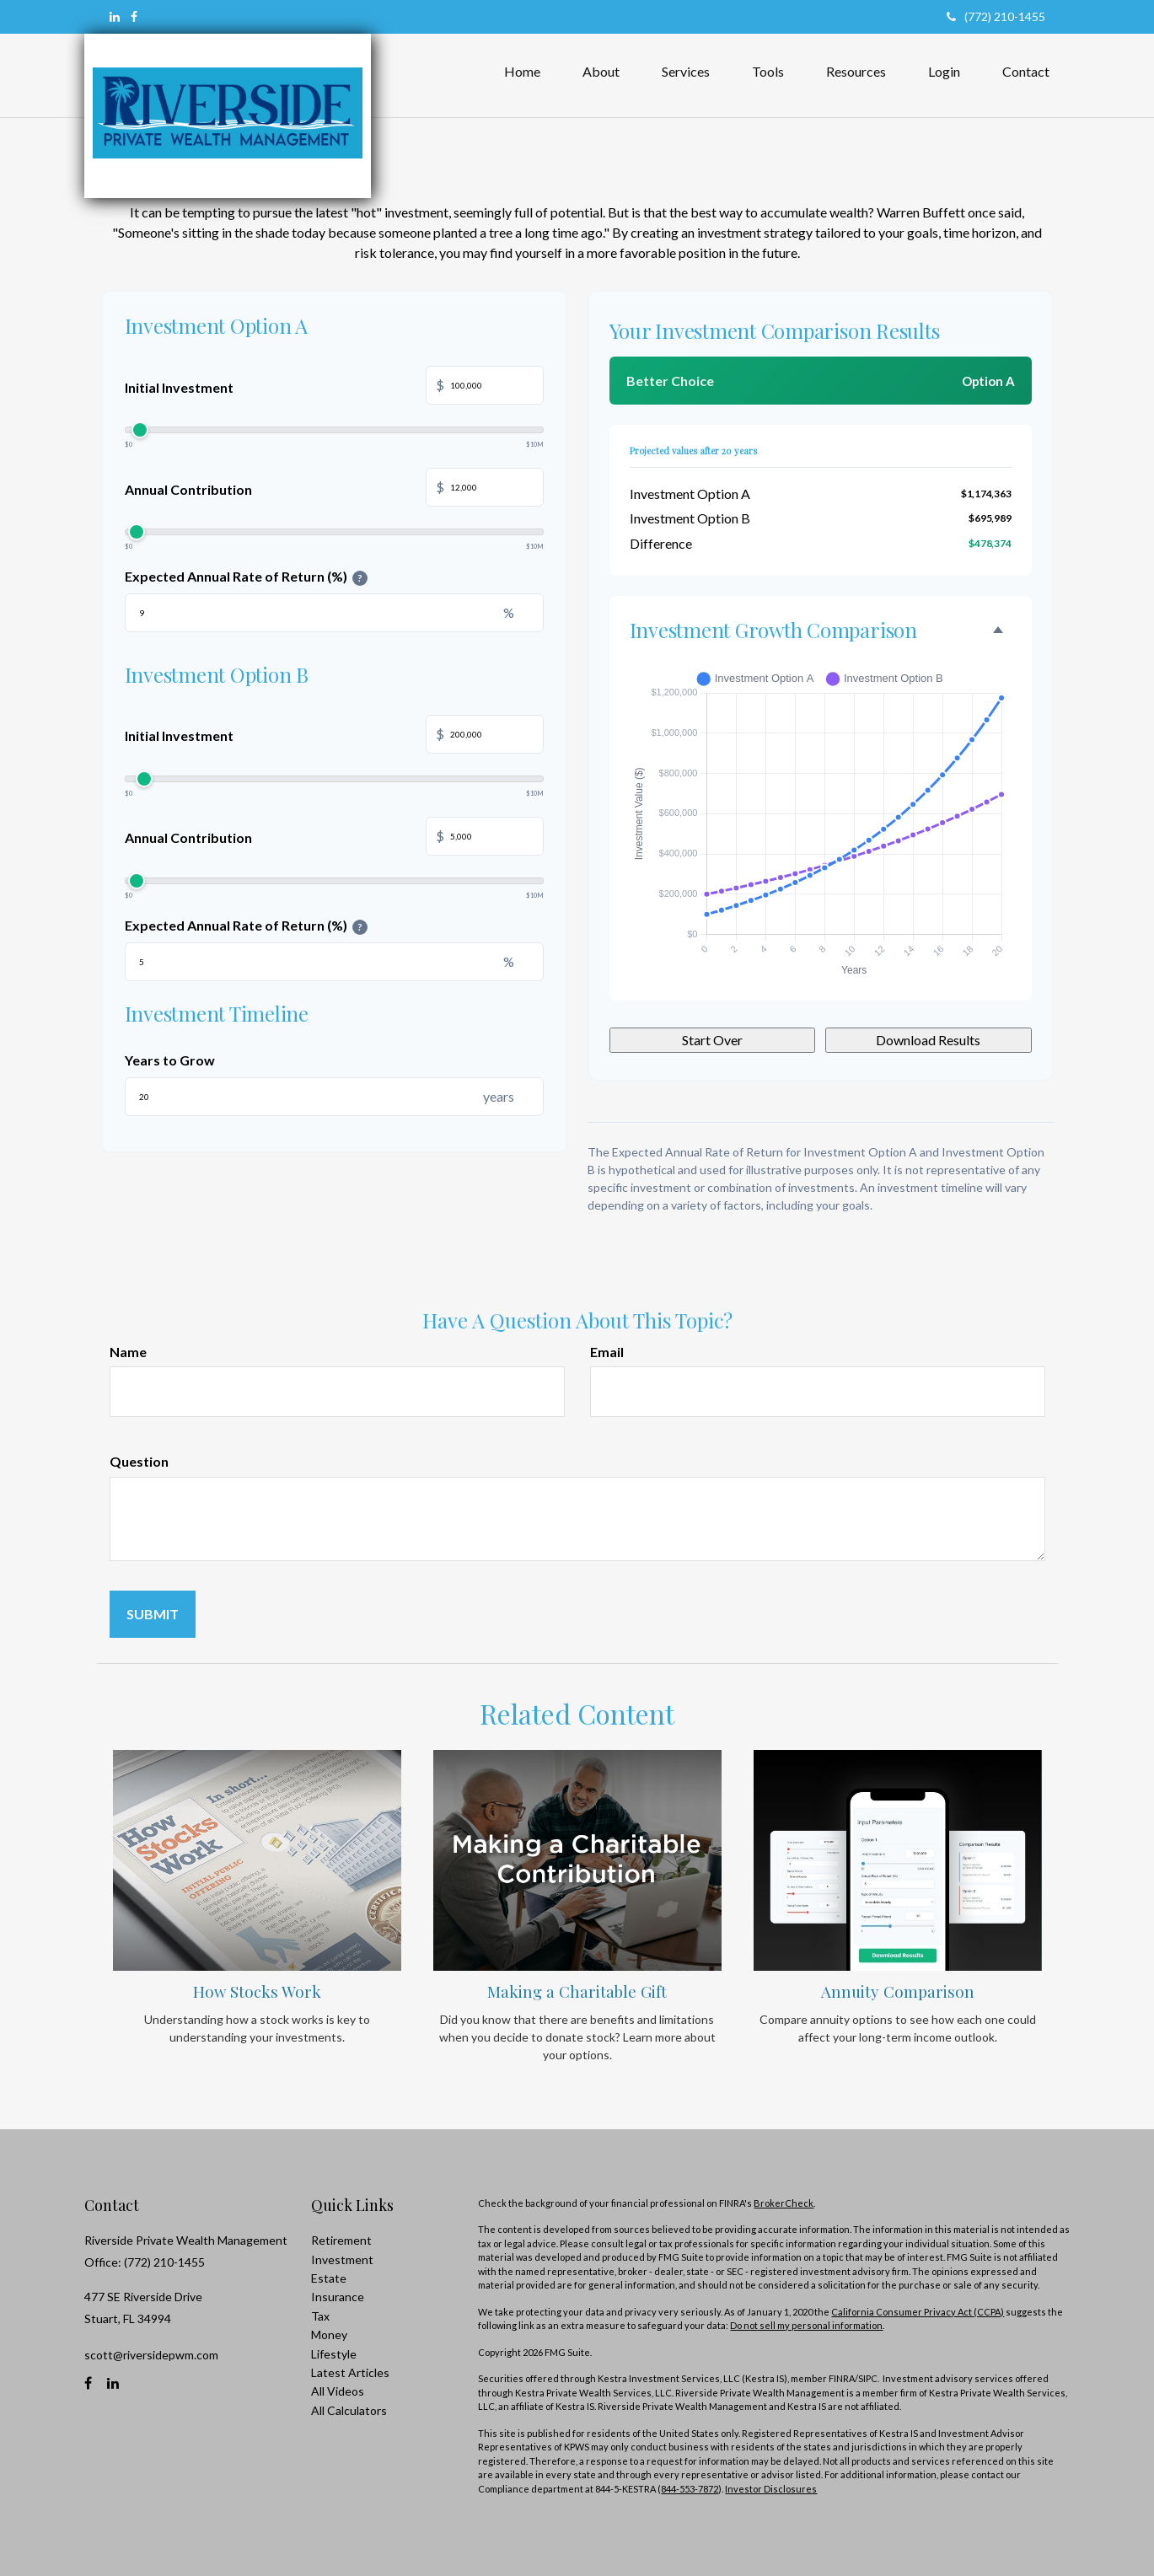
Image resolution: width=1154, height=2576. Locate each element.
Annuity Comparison (897, 1991)
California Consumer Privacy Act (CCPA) (917, 2311)
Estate (328, 2278)
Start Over (712, 1040)
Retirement (341, 2240)
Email (607, 1352)
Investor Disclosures (771, 2488)
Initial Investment (334, 387)
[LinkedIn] (115, 17)
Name (128, 1352)
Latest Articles (350, 2372)
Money (329, 2334)
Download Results (928, 1040)
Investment (342, 2259)
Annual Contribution (334, 489)
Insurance (337, 2296)
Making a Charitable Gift (577, 1991)
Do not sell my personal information (806, 2325)
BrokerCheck (783, 2203)
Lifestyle (334, 2354)
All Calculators (349, 2410)
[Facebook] (134, 17)
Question (139, 1461)
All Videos (337, 2391)
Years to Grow (170, 1060)
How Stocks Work (257, 1991)
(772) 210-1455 (996, 16)
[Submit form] (153, 1614)
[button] (601, 71)
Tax (320, 2316)
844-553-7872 (689, 2488)
